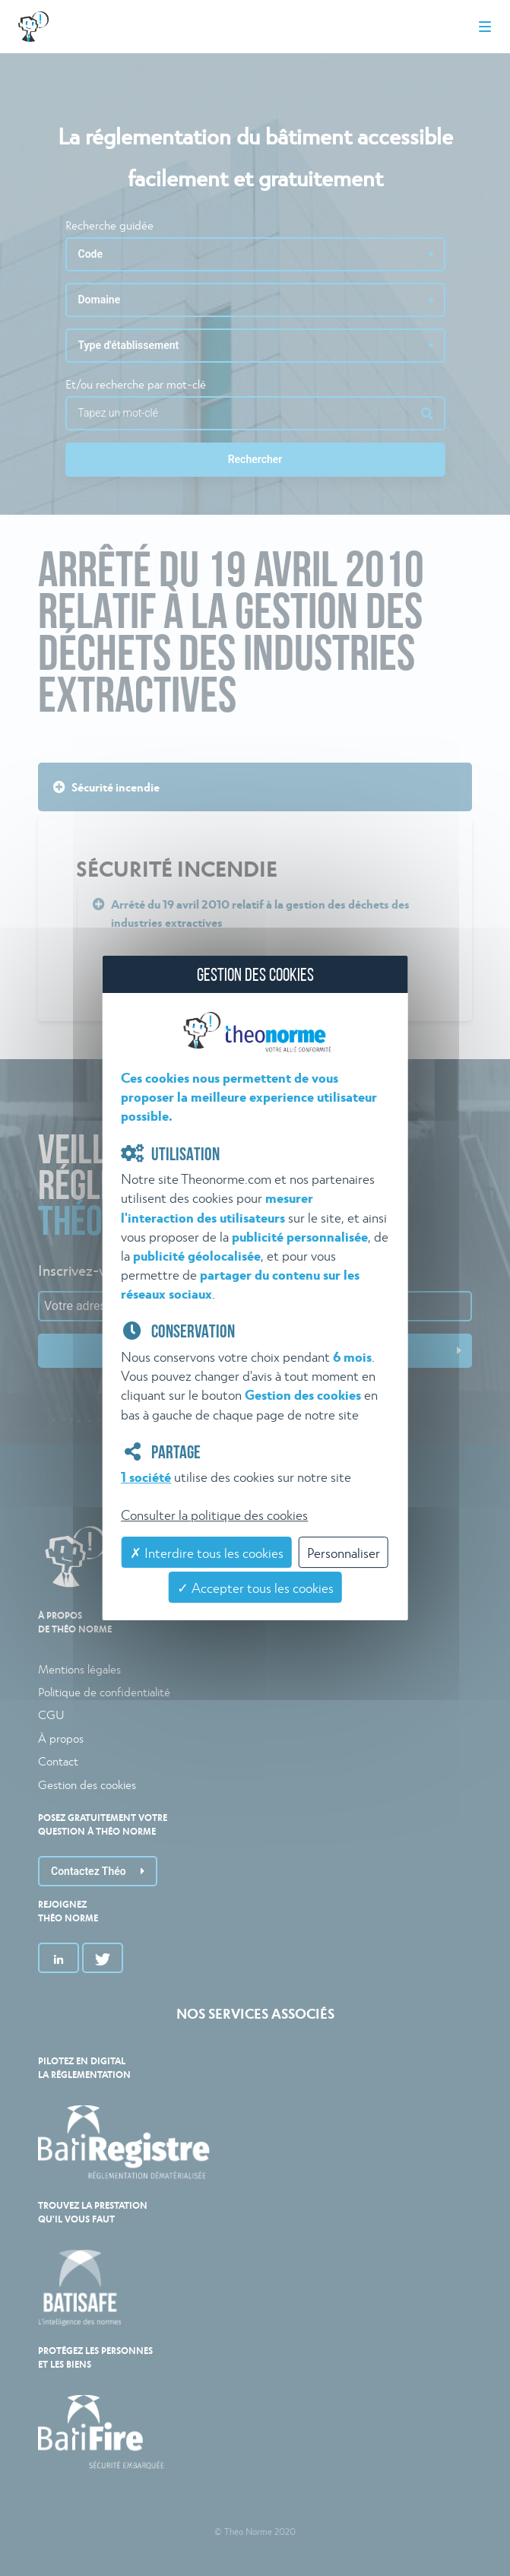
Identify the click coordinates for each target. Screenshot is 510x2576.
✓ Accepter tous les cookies (255, 1587)
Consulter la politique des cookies (214, 1514)
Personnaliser (343, 1552)
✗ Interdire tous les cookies (207, 1552)
